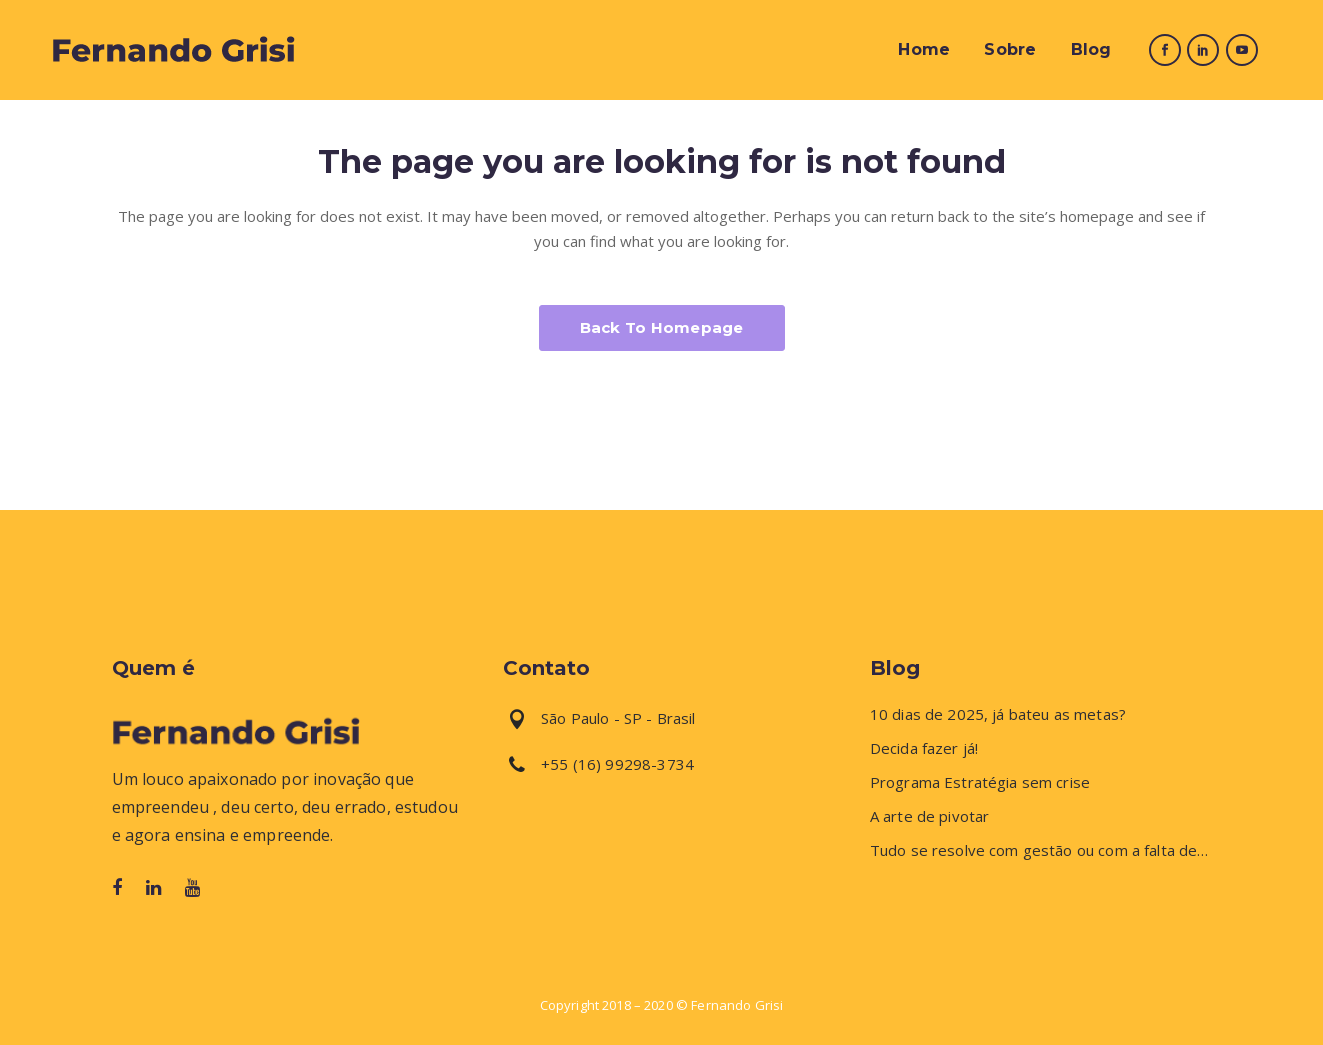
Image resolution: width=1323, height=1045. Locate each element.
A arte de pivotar (930, 816)
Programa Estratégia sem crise (980, 782)
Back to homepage (662, 327)
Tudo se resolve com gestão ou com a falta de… (1039, 850)
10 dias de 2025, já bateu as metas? (998, 714)
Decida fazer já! (924, 748)
